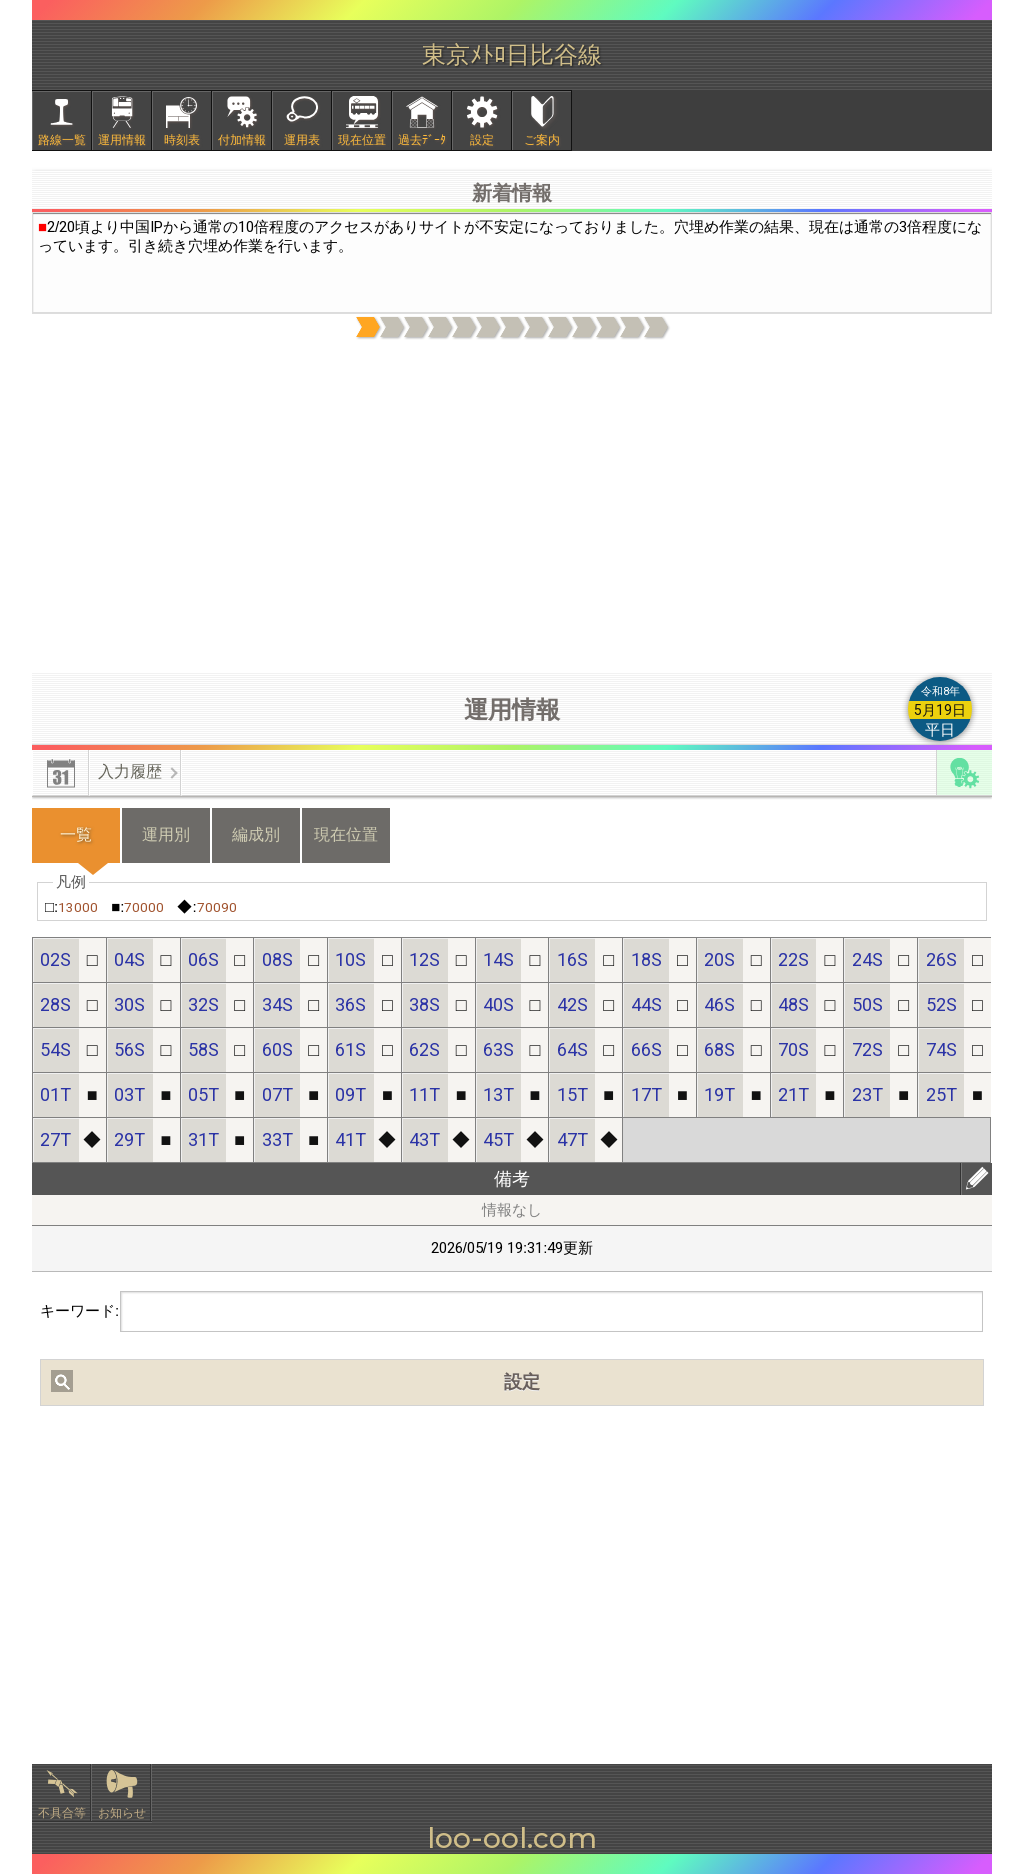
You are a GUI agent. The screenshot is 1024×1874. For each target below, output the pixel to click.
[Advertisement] (512, 507)
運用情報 (122, 140)
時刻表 (182, 140)
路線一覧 (62, 140)
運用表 (302, 140)
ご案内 (542, 140)
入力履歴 (130, 771)
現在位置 (362, 140)
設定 (482, 140)
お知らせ (122, 1813)
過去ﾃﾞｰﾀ (422, 140)
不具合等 (62, 1813)
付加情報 (242, 140)
